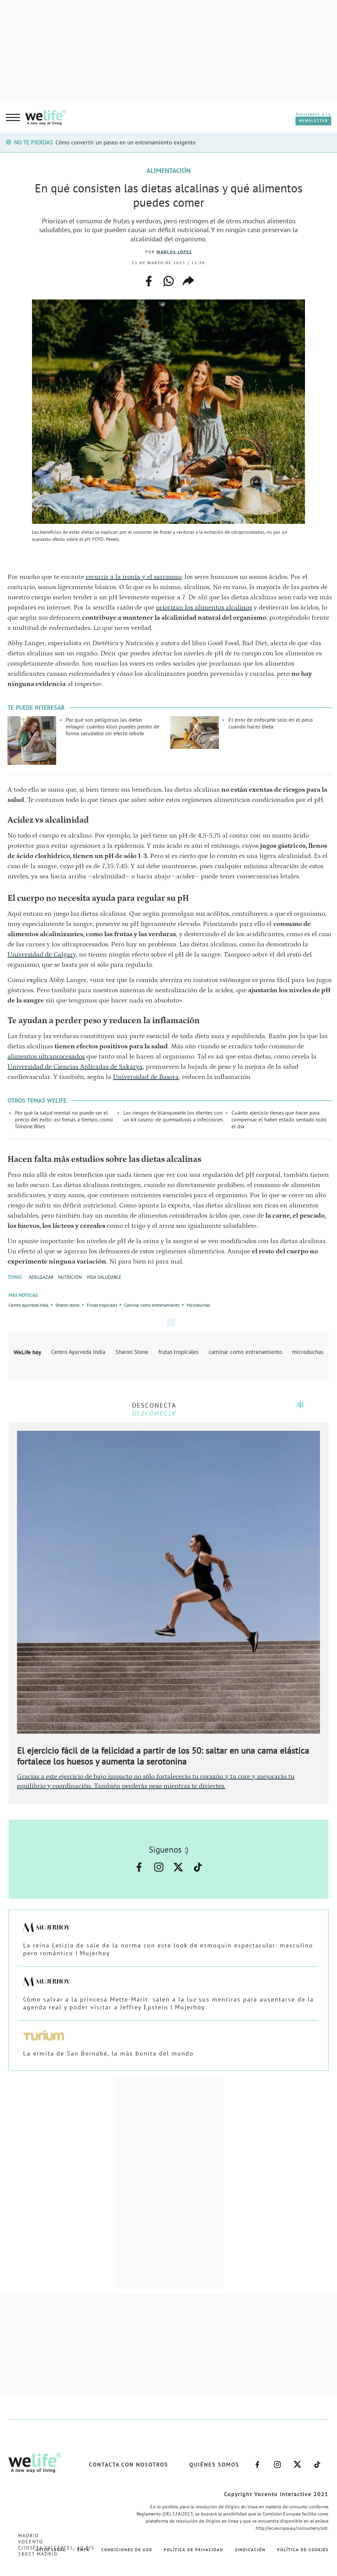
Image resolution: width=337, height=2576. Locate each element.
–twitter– (178, 1867)
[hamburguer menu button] (13, 118)
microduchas (307, 1352)
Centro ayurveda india (28, 1305)
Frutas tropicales (102, 1305)
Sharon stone (67, 1305)
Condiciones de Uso (126, 2549)
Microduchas (198, 1305)
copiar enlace (188, 281)
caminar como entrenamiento (245, 1352)
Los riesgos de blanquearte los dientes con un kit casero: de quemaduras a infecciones (173, 1116)
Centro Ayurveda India (78, 1352)
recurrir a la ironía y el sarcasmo (133, 577)
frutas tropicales (178, 1352)
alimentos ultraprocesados (46, 1056)
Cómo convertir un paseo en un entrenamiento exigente (125, 142)
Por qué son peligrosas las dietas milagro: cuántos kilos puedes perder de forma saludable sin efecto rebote (112, 726)
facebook (149, 279)
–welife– (198, 1867)
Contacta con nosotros (128, 2464)
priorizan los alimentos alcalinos (204, 607)
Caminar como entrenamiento (151, 1305)
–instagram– (159, 1867)
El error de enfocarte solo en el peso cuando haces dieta (270, 723)
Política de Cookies (302, 2549)
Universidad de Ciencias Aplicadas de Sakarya (75, 1066)
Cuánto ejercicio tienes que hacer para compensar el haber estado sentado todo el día (279, 1119)
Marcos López (174, 251)
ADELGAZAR (41, 1277)
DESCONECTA (154, 1405)
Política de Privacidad (193, 2549)
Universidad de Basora (146, 1077)
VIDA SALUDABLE (104, 1277)
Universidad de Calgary (41, 954)
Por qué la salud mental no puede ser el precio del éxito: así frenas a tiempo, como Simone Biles (64, 1119)
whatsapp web (168, 281)
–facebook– (139, 1867)
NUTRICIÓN (70, 1277)
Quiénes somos (214, 2464)
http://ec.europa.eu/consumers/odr (291, 2528)
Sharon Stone (131, 1352)
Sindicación (250, 2549)
